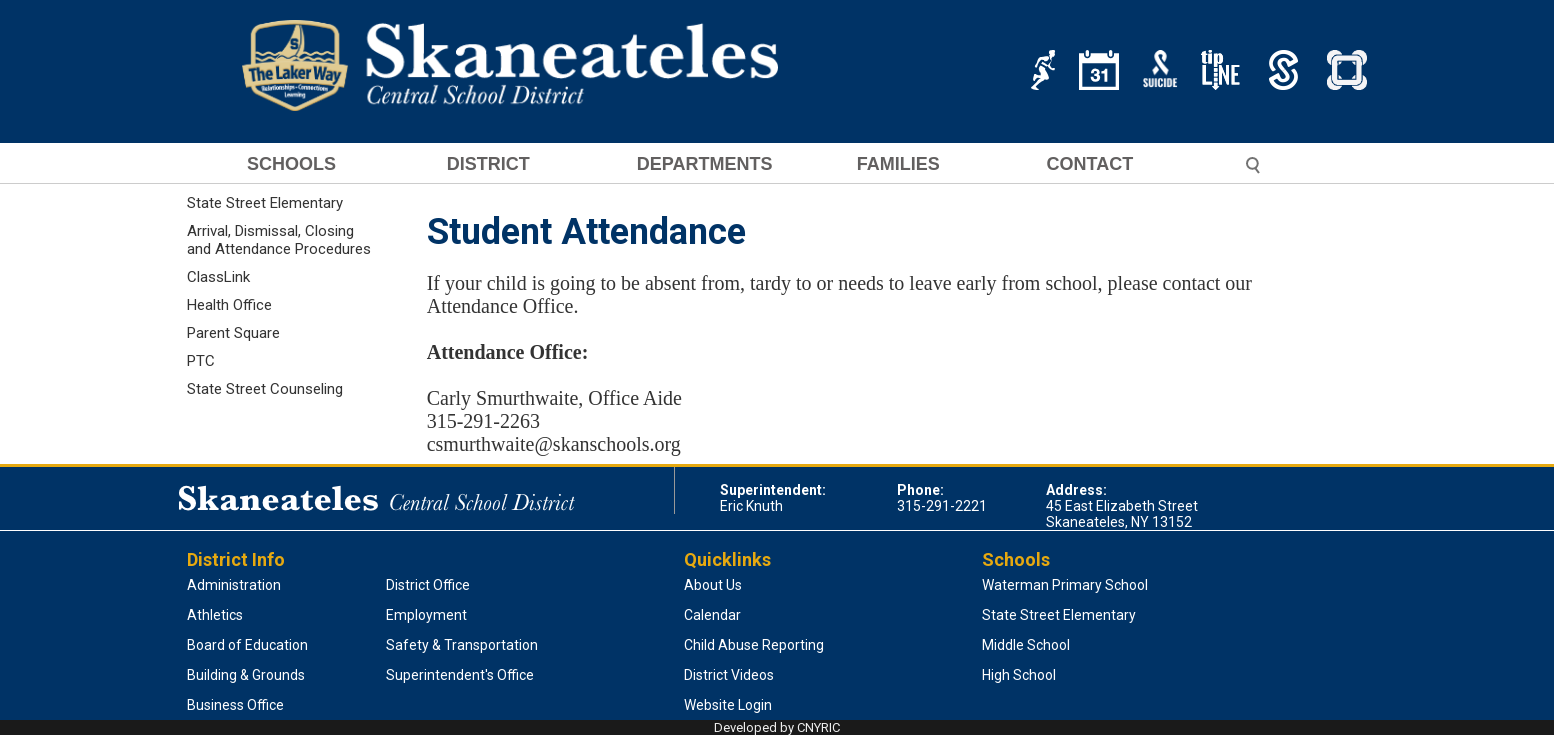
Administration (234, 585)
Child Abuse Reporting (754, 645)
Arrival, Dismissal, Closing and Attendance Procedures (279, 240)
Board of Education (247, 645)
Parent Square (233, 333)
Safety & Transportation (462, 645)
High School (1019, 675)
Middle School (1026, 645)
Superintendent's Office (460, 675)
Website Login (728, 705)
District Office (428, 585)
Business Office (235, 705)
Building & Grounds (246, 675)
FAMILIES (898, 164)
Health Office (229, 305)
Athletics (215, 615)
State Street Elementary (265, 203)
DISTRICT (488, 164)
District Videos (729, 675)
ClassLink (218, 277)
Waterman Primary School (1065, 585)
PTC (201, 361)
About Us (713, 585)
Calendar (712, 615)
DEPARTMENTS (705, 164)
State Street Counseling (265, 389)
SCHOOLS (291, 164)
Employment (426, 615)
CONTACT (1090, 164)
